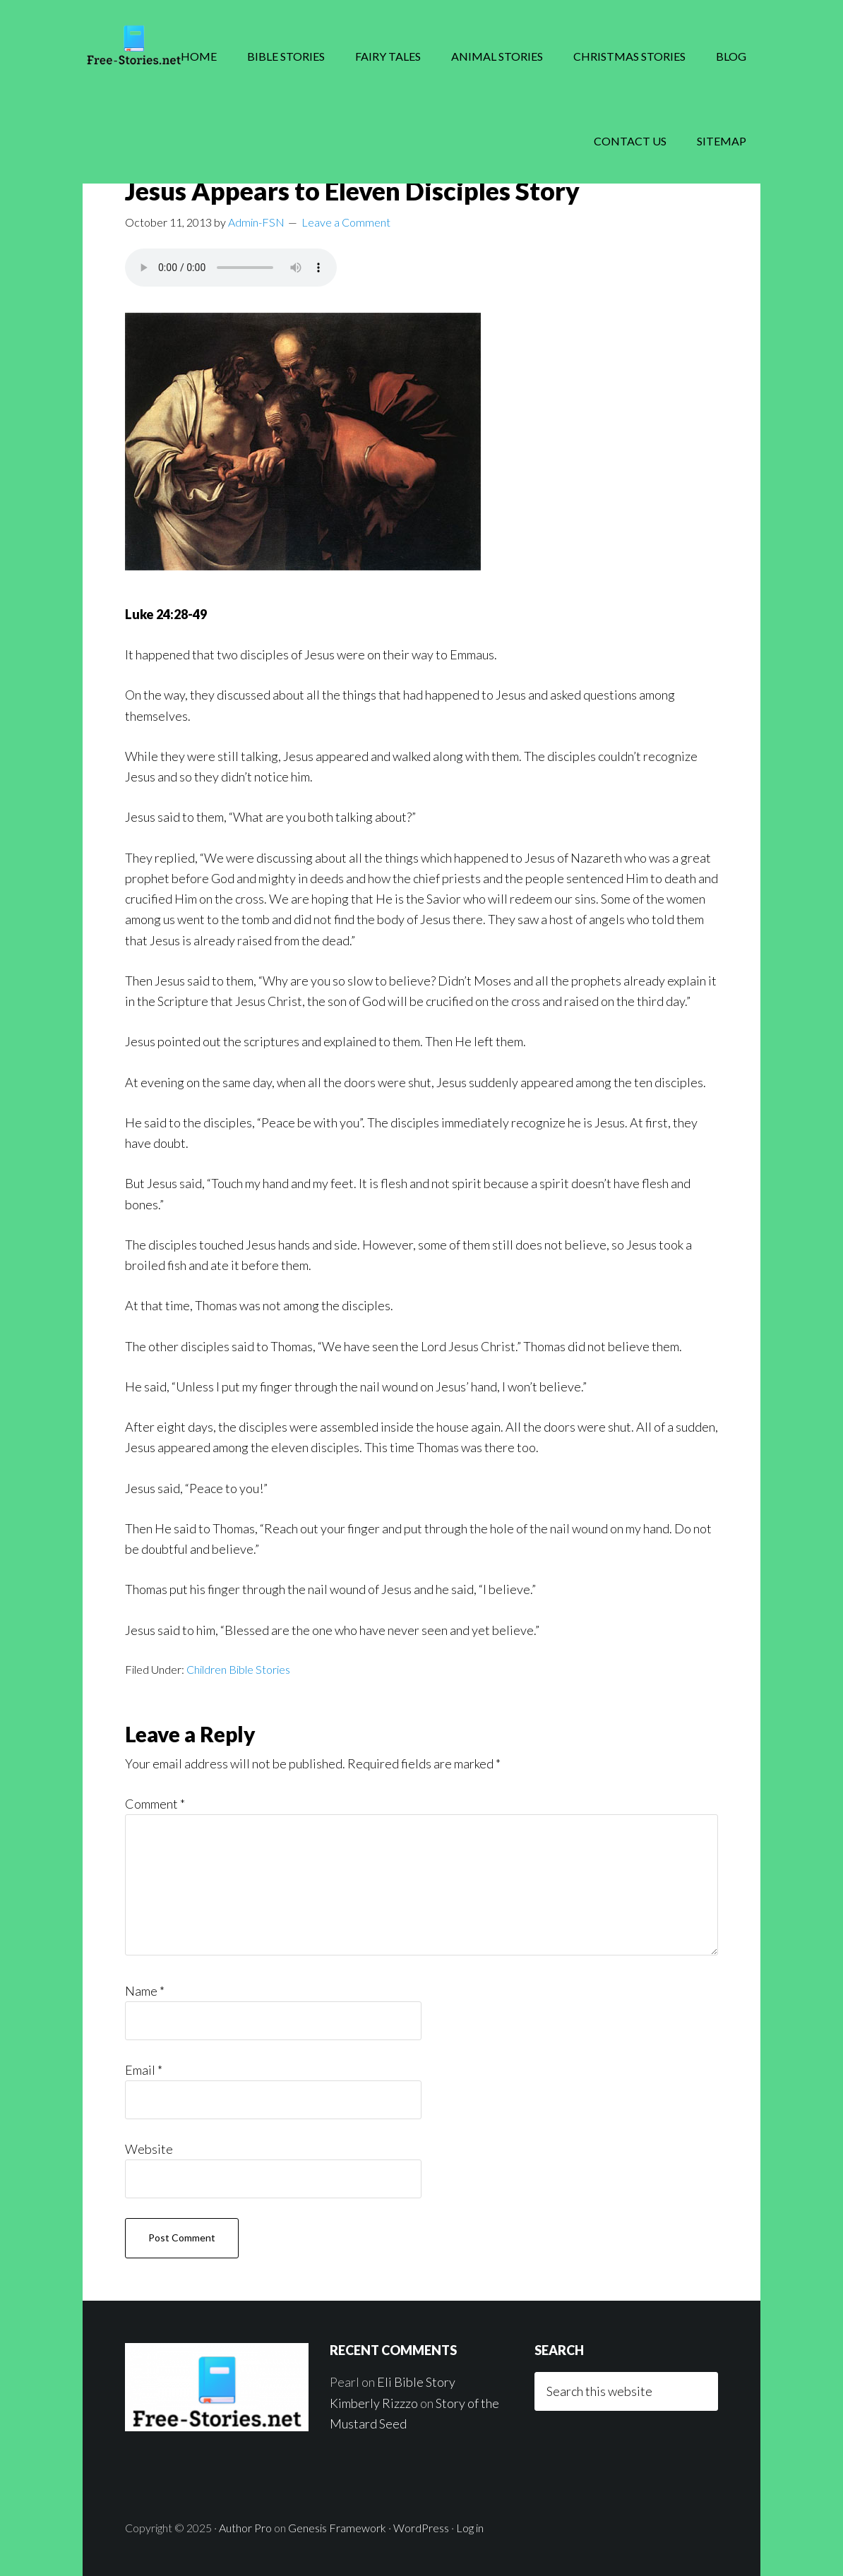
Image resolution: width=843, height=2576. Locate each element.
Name (145, 1991)
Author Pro (245, 2527)
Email (143, 2070)
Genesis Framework (337, 2527)
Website (149, 2149)
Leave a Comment (345, 222)
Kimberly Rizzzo (374, 2403)
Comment (155, 1803)
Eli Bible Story (416, 2382)
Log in (470, 2527)
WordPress (421, 2527)
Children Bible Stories (238, 1669)
